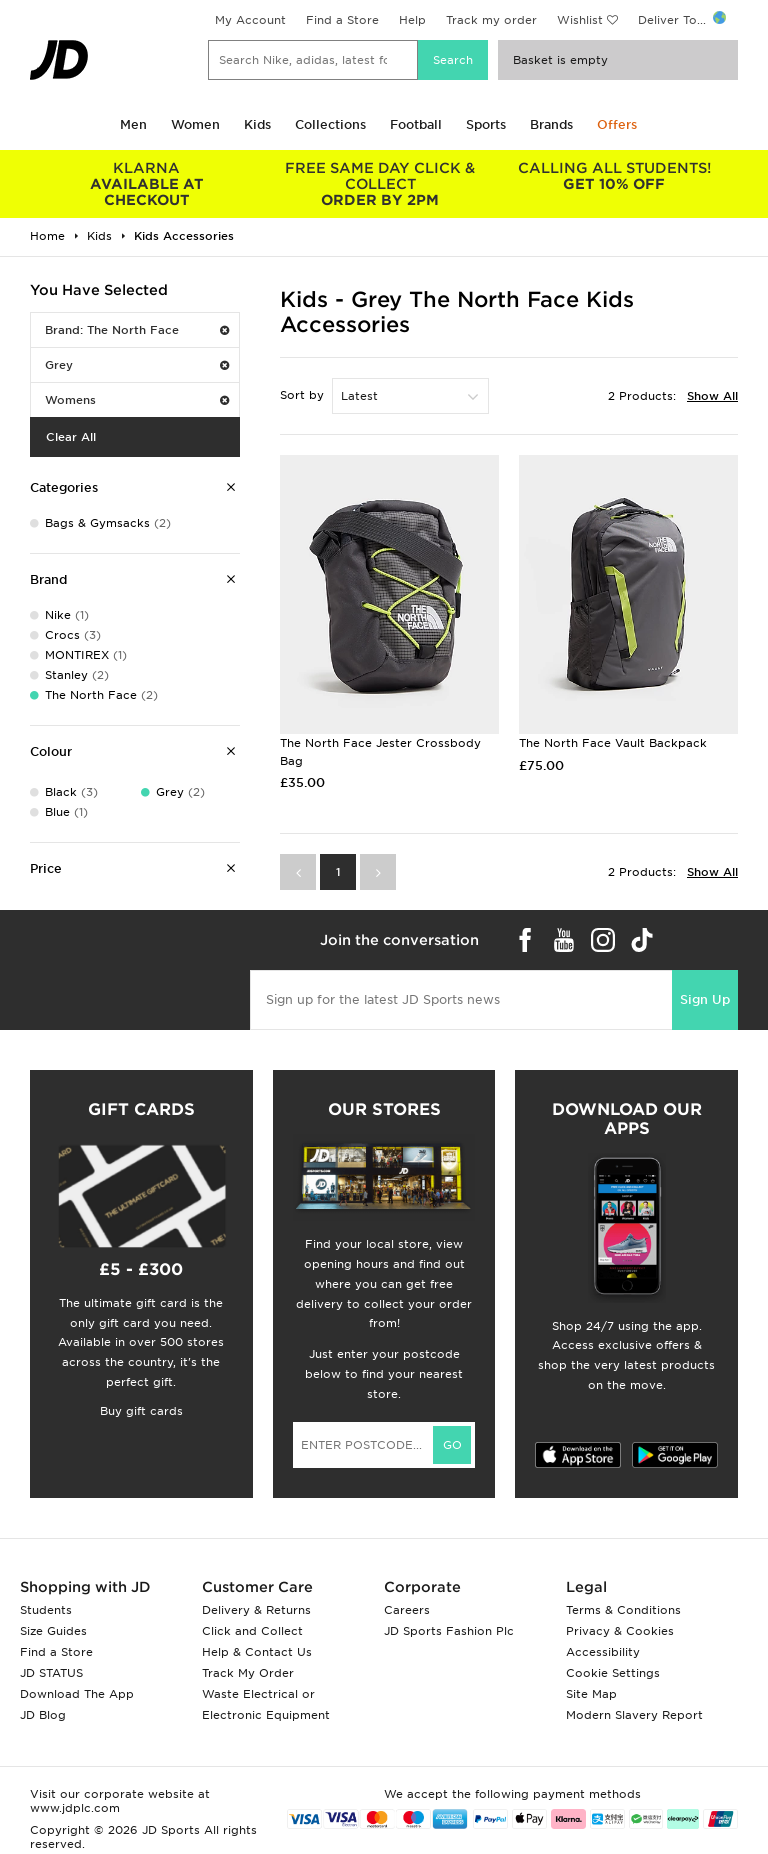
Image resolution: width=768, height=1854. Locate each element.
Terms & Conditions (623, 1610)
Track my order (491, 20)
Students (46, 1610)
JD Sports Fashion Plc (449, 1631)
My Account (250, 20)
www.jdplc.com (75, 1808)
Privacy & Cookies (620, 1631)
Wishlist (580, 20)
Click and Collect (252, 1631)
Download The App (77, 1694)
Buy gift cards (141, 1411)
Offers (617, 124)
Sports (486, 124)
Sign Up (705, 999)
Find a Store (342, 20)
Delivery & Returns (256, 1610)
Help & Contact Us (257, 1652)
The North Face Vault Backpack (613, 743)
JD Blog (43, 1715)
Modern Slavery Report (634, 1715)
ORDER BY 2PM (381, 184)
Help (412, 20)
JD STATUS (51, 1673)
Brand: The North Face (137, 330)
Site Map (591, 1694)
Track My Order (248, 1673)
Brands (551, 124)
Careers (407, 1610)
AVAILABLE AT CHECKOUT (147, 184)
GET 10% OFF (614, 176)
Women (195, 124)
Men (133, 124)
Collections (330, 124)
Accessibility (603, 1652)
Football (416, 124)
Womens (137, 400)
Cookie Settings (613, 1673)
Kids (257, 124)
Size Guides (53, 1631)
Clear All (71, 437)
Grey (137, 365)
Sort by (302, 395)
